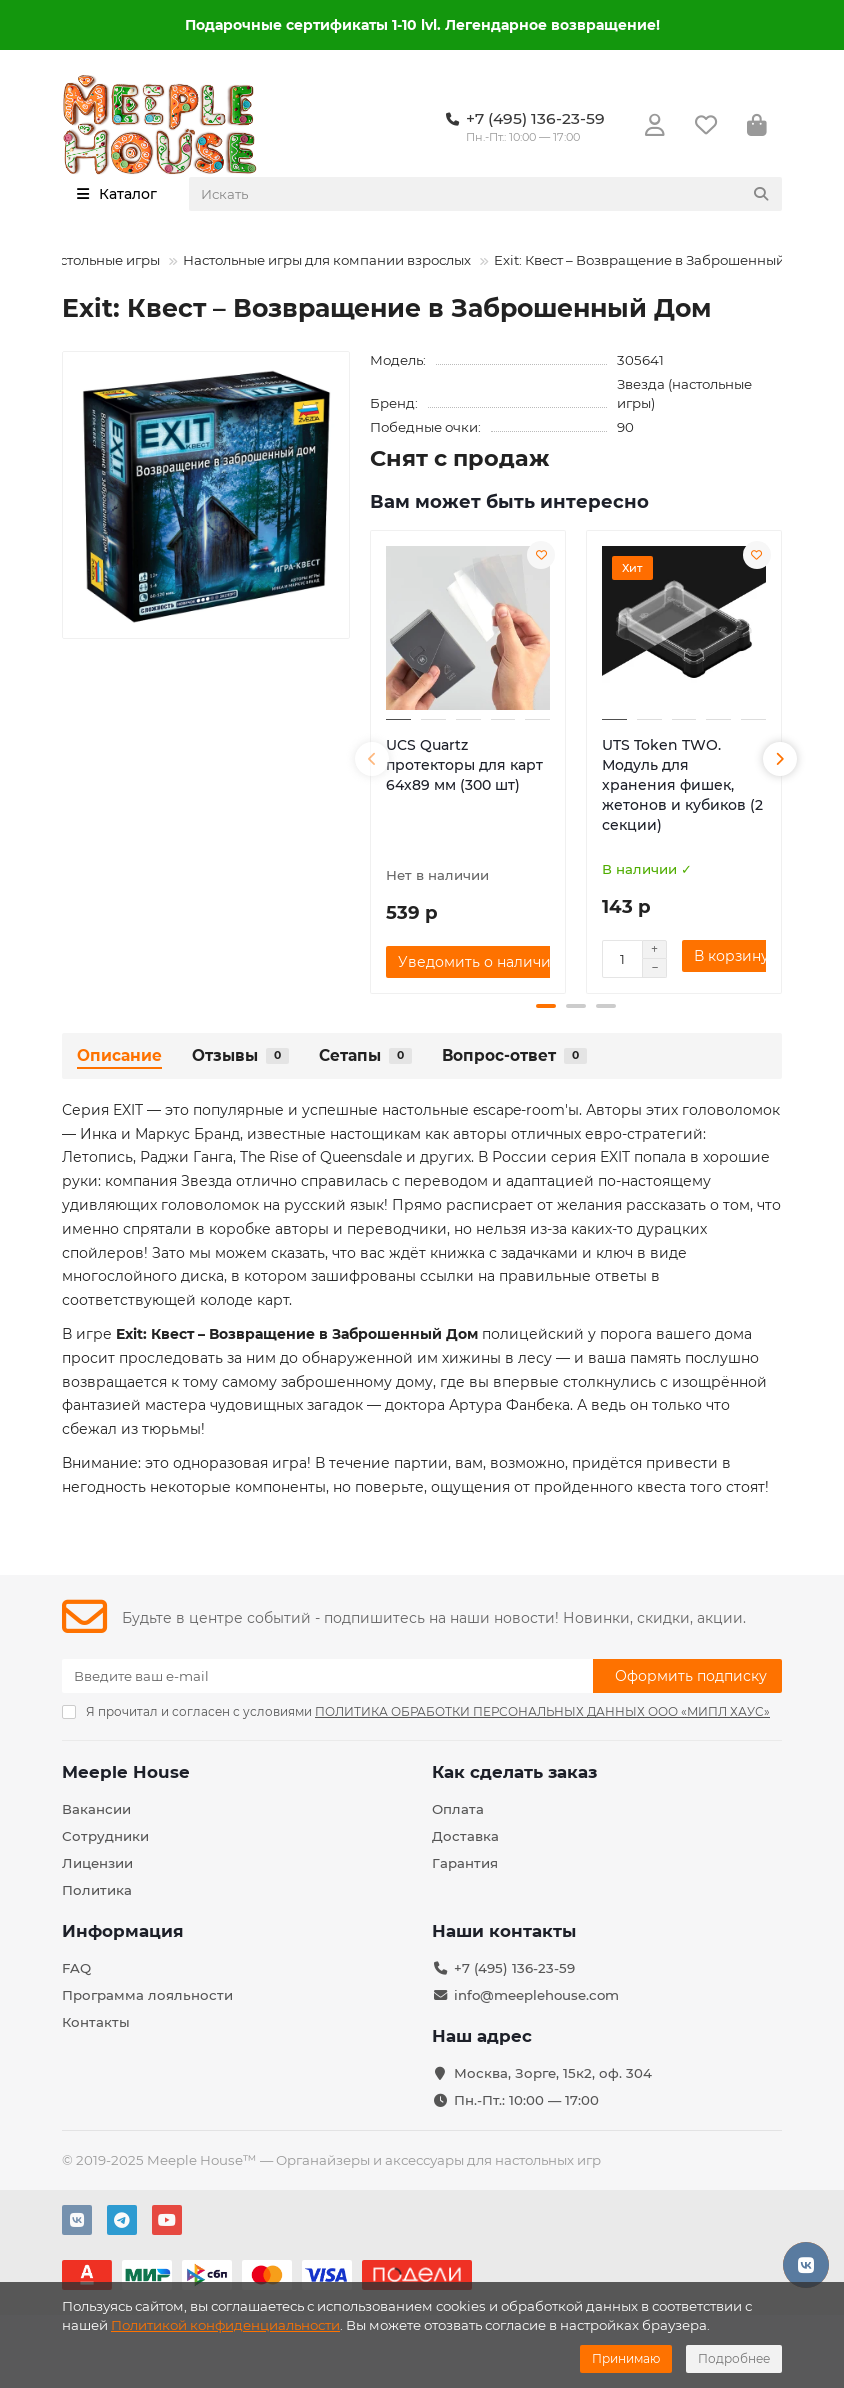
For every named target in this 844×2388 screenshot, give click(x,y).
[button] (372, 759)
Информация (123, 1931)
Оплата (458, 1809)
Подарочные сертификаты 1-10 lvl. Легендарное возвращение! (422, 25)
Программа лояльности (147, 1995)
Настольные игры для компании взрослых (327, 260)
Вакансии (96, 1809)
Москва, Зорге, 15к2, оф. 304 (553, 2073)
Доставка (465, 1836)
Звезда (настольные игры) (684, 393)
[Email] (327, 1676)
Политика (97, 1890)
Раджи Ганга (186, 1157)
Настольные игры (100, 260)
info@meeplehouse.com (536, 1995)
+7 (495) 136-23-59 (514, 1968)
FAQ (76, 1968)
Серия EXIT (102, 1110)
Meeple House (126, 1772)
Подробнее (734, 2358)
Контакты (96, 2022)
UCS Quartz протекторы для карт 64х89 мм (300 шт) (464, 765)
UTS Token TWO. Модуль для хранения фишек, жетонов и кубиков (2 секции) (682, 785)
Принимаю (626, 2358)
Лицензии (97, 1863)
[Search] (486, 194)
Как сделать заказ (514, 1772)
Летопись (97, 1157)
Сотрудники (105, 1836)
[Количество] (622, 959)
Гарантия (465, 1863)
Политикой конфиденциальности (225, 2325)
